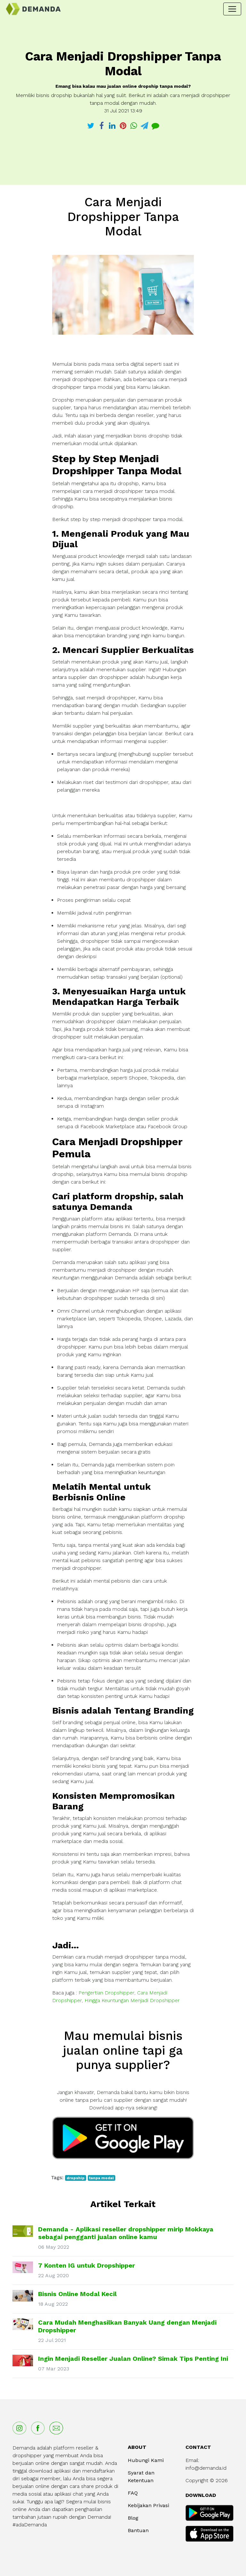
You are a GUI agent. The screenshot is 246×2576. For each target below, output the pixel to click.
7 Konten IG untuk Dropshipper (86, 2265)
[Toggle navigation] (232, 9)
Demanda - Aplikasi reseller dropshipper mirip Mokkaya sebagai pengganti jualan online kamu (125, 2233)
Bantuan (138, 2530)
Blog (133, 2518)
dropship (76, 2178)
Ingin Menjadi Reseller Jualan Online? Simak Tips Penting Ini (133, 2358)
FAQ (133, 2493)
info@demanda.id (205, 2468)
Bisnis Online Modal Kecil (77, 2294)
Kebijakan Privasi (148, 2505)
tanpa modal (101, 2178)
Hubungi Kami (146, 2460)
